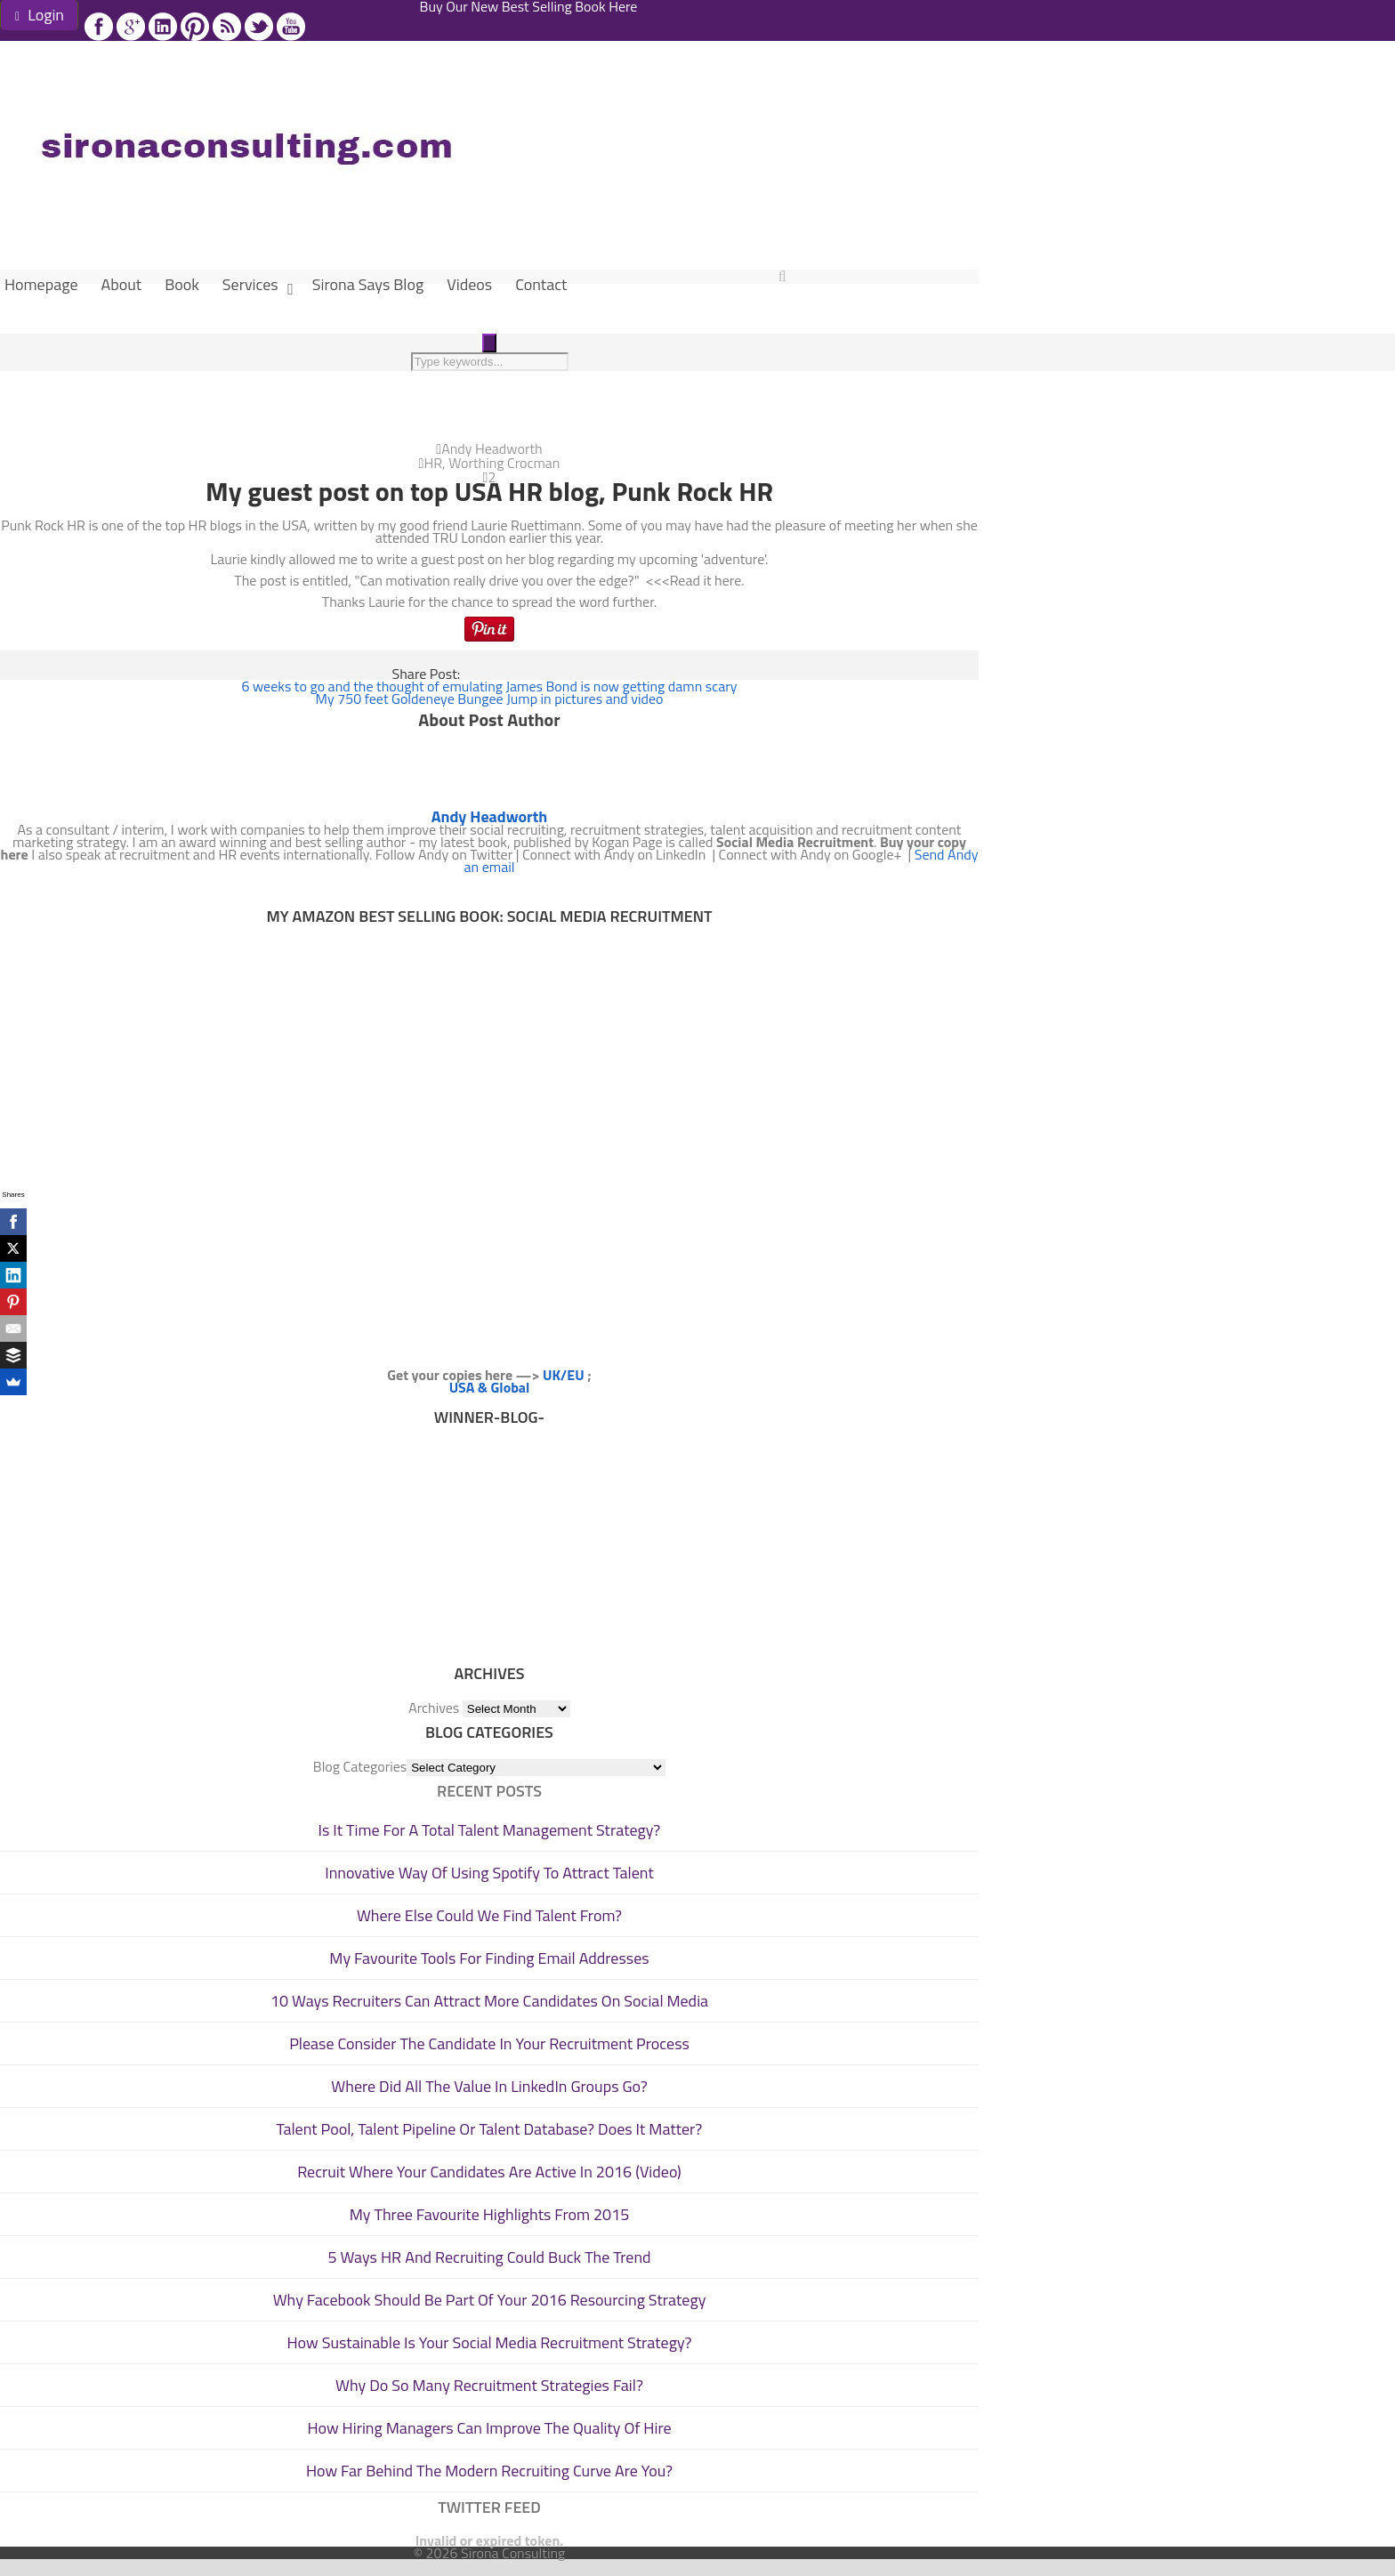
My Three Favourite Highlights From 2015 (490, 2214)
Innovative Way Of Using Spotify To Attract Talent (489, 1873)
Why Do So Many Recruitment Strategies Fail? (489, 2385)
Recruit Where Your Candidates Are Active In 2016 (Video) (489, 2172)
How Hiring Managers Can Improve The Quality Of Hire (489, 2428)
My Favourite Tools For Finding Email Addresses (489, 1958)
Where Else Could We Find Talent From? (489, 1915)
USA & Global (489, 1387)
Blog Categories (360, 1766)
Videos (469, 284)
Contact (541, 284)
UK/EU (564, 1374)
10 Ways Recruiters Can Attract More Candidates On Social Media (489, 2001)
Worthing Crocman (504, 462)
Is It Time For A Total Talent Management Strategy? (490, 1830)
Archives (433, 1707)
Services (250, 284)
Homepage (41, 284)
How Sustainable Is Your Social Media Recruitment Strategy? (489, 2342)
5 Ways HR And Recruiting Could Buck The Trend (488, 2257)
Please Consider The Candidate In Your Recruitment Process (489, 2043)
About (121, 284)
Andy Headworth (491, 448)
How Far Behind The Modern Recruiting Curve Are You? (489, 2471)
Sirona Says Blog (367, 284)
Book (182, 284)
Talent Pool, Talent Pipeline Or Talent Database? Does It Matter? (490, 2129)
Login (39, 15)
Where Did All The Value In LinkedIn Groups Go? (489, 2086)
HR (432, 462)
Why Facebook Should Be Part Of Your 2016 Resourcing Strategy (489, 2300)
